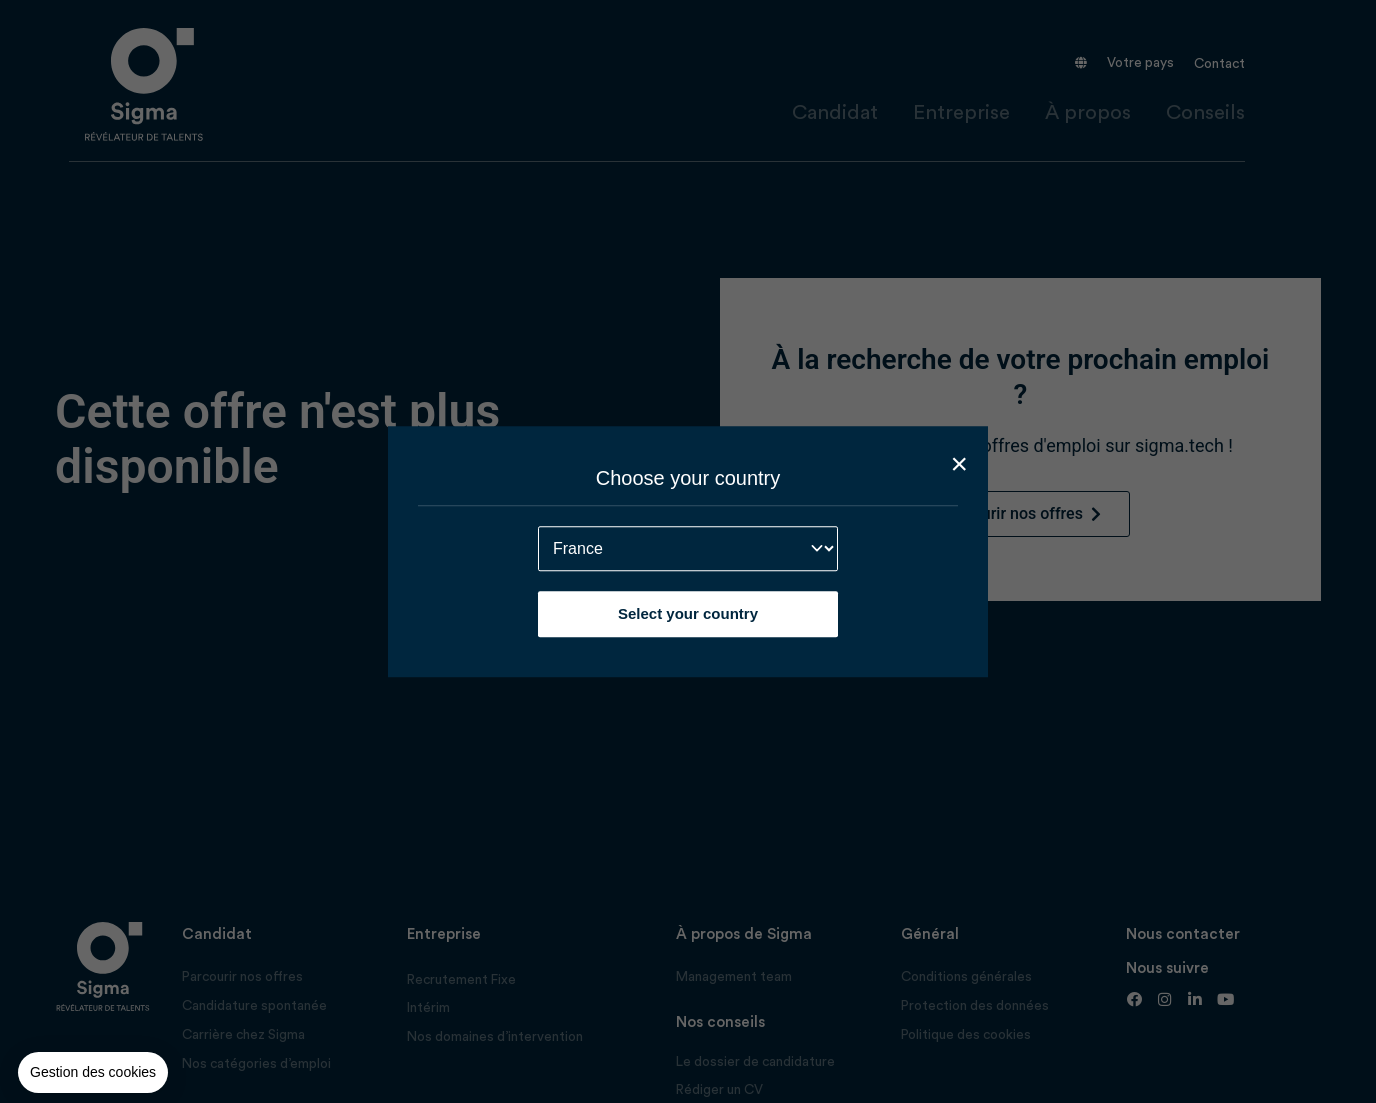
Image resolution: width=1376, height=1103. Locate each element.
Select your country (688, 613)
